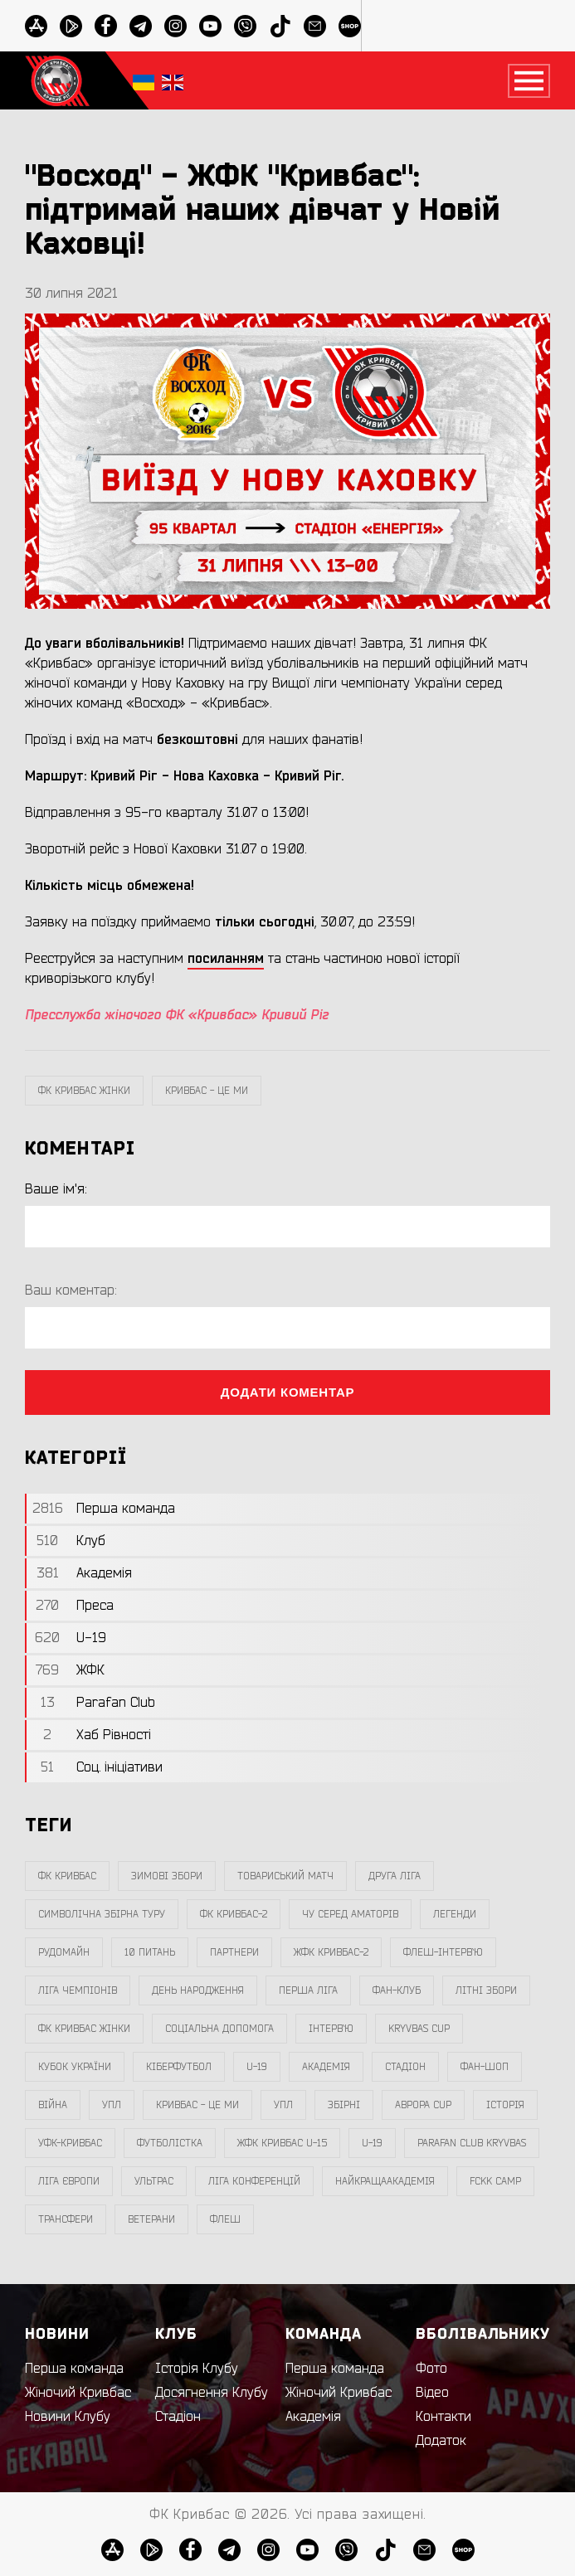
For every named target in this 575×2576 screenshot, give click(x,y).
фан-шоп (484, 2067)
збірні (344, 2105)
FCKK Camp (495, 2181)
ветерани (151, 2219)
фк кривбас (67, 1876)
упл (283, 2105)
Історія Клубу (196, 2368)
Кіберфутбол (179, 2067)
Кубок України (74, 2067)
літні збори (486, 1990)
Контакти (443, 2416)
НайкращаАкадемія (385, 2181)
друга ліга (394, 1876)
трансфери (65, 2219)
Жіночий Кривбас (78, 2392)
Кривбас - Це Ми (206, 1090)
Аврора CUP (423, 2105)
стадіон (405, 2067)
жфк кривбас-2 (331, 1952)
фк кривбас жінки (84, 1090)
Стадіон (178, 2416)
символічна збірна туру (101, 1914)
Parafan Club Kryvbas (471, 2143)
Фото (431, 2368)
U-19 (256, 2067)
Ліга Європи (69, 2181)
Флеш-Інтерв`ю (443, 1952)
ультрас (153, 2181)
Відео (432, 2392)
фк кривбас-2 (233, 1914)
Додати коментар (288, 1392)
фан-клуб (397, 1990)
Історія (505, 2105)
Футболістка (169, 2143)
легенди (454, 1914)
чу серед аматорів (350, 1914)
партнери (234, 1952)
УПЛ (111, 2105)
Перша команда (74, 2368)
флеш (225, 2219)
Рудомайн (64, 1952)
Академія (326, 2067)
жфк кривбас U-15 (282, 2143)
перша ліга (308, 1990)
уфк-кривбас (70, 2143)
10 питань (149, 1952)
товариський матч (285, 1876)
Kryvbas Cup (419, 2028)
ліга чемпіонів (77, 1990)
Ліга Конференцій (254, 2181)
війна (52, 2105)
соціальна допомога (219, 2028)
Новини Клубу (67, 2416)
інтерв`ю (331, 2028)
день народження (198, 1990)
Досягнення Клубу (211, 2392)
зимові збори (166, 1876)
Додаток (441, 2441)
